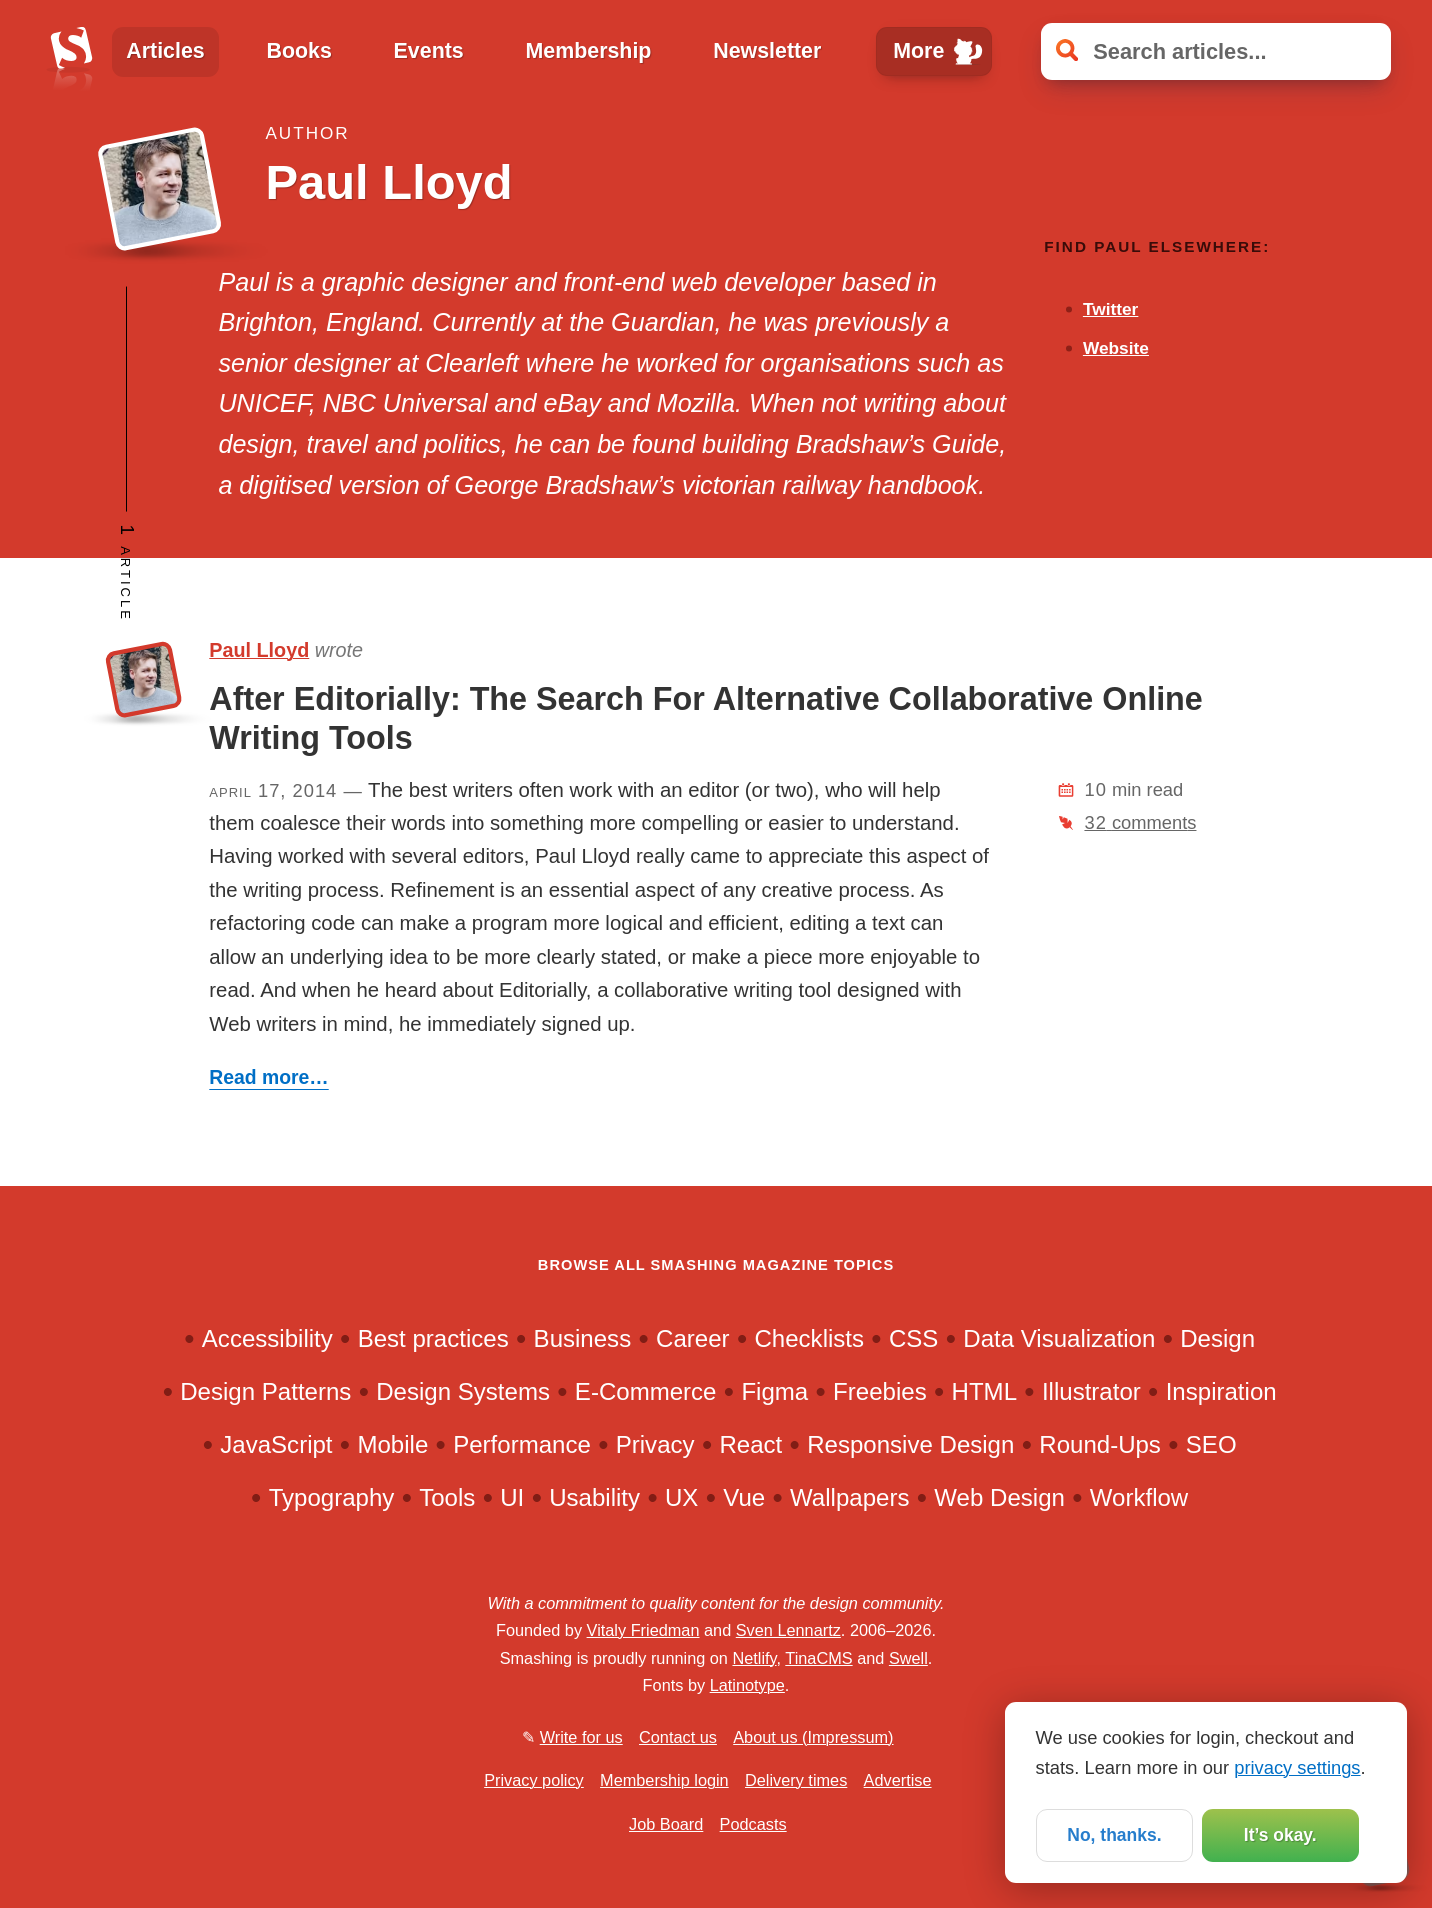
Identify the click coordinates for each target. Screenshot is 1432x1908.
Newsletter (767, 51)
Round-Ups (1100, 1444)
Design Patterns (265, 1391)
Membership (589, 51)
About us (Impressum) (813, 1737)
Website (1116, 348)
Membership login (664, 1780)
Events (429, 51)
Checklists (809, 1338)
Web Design (999, 1497)
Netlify (754, 1658)
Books (298, 51)
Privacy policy (534, 1780)
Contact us (678, 1737)
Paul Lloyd (259, 650)
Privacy (655, 1444)
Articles (165, 51)
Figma (774, 1391)
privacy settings (1297, 1764)
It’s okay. (1280, 1834)
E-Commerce (646, 1391)
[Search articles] (1216, 51)
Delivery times (796, 1780)
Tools (447, 1497)
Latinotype (747, 1685)
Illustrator (1091, 1391)
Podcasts (753, 1824)
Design (1217, 1338)
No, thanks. (1114, 1834)
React (750, 1444)
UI (512, 1497)
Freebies (880, 1391)
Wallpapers (849, 1497)
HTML (984, 1391)
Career (693, 1338)
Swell (908, 1658)
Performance (522, 1444)
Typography (332, 1497)
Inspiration (1221, 1391)
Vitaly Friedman (643, 1630)
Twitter (1110, 309)
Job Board (666, 1824)
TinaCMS (818, 1658)
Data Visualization (1059, 1338)
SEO (1211, 1444)
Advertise (898, 1780)
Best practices (433, 1338)
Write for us (581, 1737)
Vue (744, 1497)
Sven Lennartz (788, 1630)
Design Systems (463, 1391)
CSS (913, 1338)
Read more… (268, 1077)
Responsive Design (910, 1444)
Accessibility (267, 1338)
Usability (594, 1497)
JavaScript (276, 1444)
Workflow (1139, 1497)
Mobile (392, 1444)
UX (681, 1497)
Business (583, 1338)
